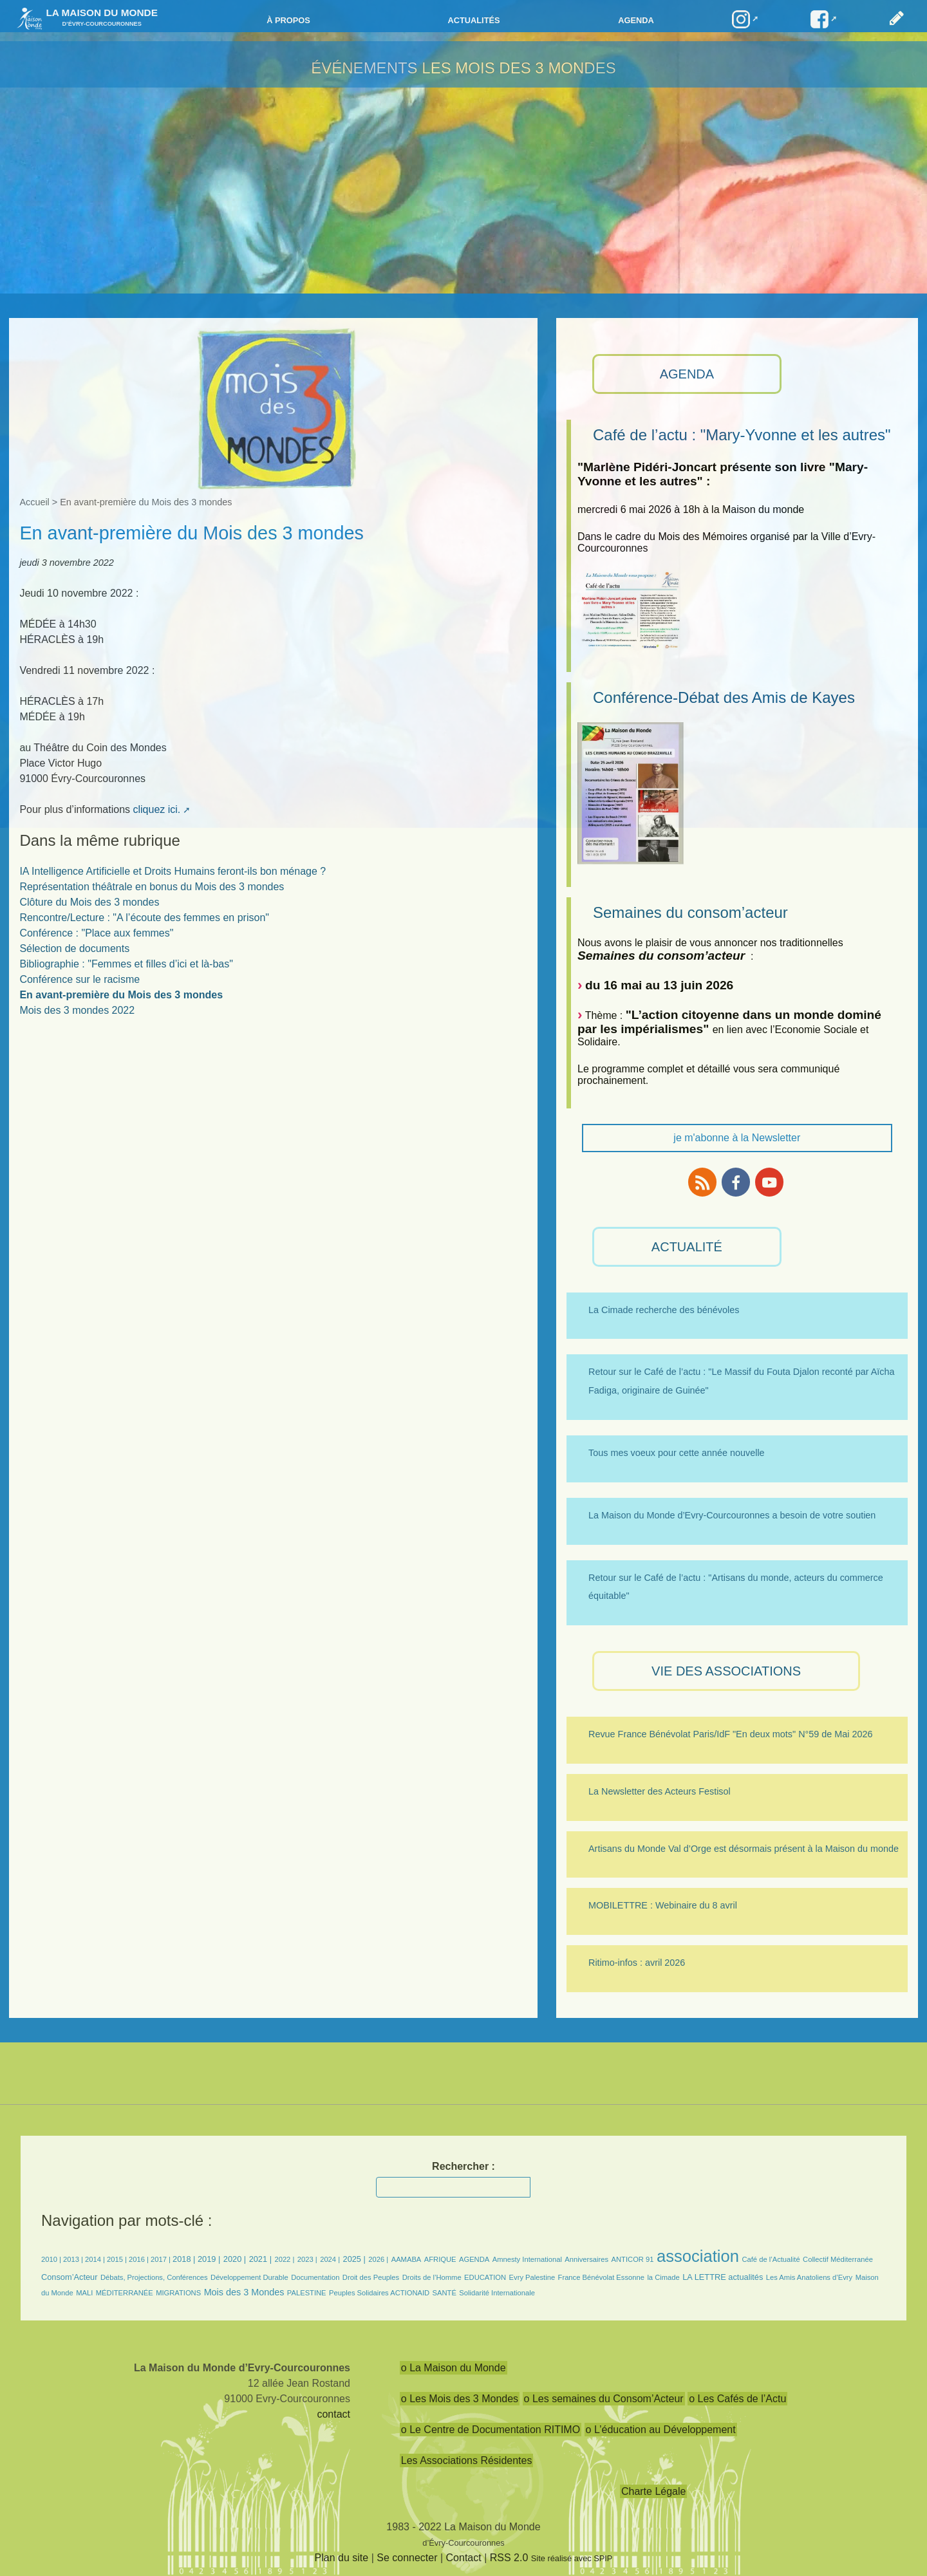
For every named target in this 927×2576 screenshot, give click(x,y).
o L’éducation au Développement (661, 2429)
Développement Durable (249, 2277)
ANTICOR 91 (633, 2259)
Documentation (315, 2277)
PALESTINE (306, 2293)
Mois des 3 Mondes (244, 2292)
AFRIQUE (440, 2259)
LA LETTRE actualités (722, 2277)
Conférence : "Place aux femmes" (96, 933)
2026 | (378, 2259)
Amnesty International (527, 2259)
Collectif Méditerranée (838, 2259)
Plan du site (342, 2557)
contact (333, 2414)
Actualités (473, 20)
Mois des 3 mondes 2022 (77, 1010)
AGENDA (687, 374)
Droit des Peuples (370, 2277)
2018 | (185, 2259)
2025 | (354, 2259)
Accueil (34, 502)
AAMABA (406, 2259)
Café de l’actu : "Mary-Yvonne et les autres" (742, 434)
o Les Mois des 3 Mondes (459, 2398)
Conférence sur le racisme (79, 979)
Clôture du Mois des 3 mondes (89, 902)
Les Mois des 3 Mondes (518, 68)
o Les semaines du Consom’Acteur (604, 2398)
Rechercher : (463, 2166)
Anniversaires (586, 2259)
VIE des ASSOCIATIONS (726, 1671)
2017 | (162, 2259)
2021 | (260, 2259)
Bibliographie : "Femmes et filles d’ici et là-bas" (126, 963)
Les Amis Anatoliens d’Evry (809, 2277)
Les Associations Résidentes (466, 2460)
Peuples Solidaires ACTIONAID (379, 2293)
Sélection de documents (74, 948)
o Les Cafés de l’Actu (737, 2398)
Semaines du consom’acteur (690, 912)
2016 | (140, 2259)
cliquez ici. (156, 809)
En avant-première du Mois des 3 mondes (121, 994)
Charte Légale (653, 2491)
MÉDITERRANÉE (124, 2293)
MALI (84, 2293)
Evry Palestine (532, 2277)
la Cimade (663, 2277)
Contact (464, 2557)
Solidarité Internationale (497, 2293)
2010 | (52, 2259)
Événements (364, 68)
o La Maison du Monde (453, 2367)
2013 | (74, 2259)
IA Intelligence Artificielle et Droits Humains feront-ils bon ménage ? (172, 871)
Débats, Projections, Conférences (154, 2277)
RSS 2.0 (509, 2557)
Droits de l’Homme (432, 2277)
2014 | (96, 2259)
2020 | (234, 2259)
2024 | (330, 2259)
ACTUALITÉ (686, 1247)
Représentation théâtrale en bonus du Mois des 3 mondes (151, 886)
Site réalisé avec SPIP (572, 2558)
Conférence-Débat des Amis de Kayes (724, 697)
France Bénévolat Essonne (601, 2277)
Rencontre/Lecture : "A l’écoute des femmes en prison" (144, 917)
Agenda (635, 20)
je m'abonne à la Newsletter (736, 1137)
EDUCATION (485, 2277)
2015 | (118, 2259)
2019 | (209, 2259)
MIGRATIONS (178, 2293)
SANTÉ (444, 2293)
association (698, 2256)
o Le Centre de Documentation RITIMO (490, 2429)
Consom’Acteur (69, 2277)
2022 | (284, 2259)
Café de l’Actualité (771, 2259)
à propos (288, 20)
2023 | (307, 2259)
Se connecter (407, 2557)
